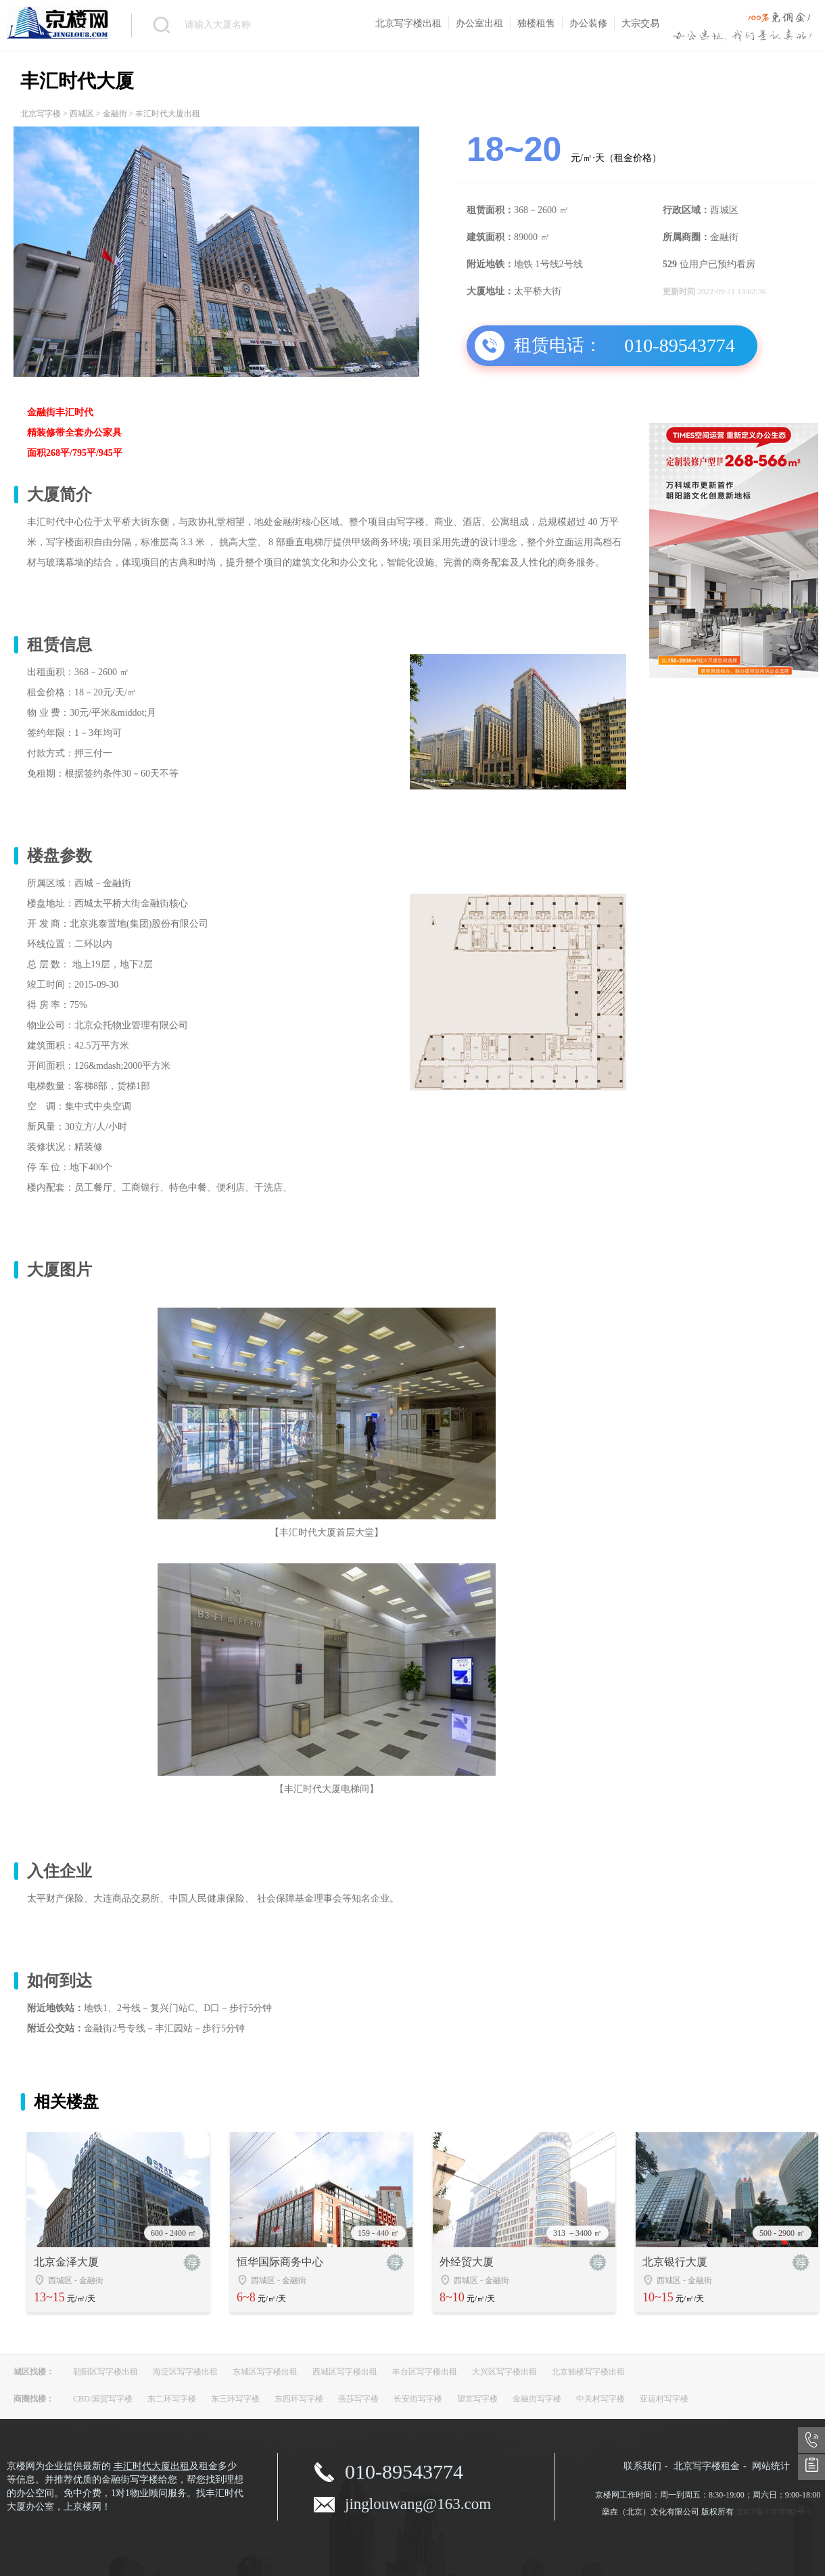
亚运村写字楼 (664, 2399)
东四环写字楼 (299, 2399)
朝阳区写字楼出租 (105, 2371)
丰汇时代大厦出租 (151, 2466)
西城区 (82, 113)
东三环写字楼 (235, 2399)
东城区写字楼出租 (265, 2371)
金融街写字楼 (537, 2399)
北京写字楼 (40, 113)
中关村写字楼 (600, 2399)
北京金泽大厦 (66, 2262)
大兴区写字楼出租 (504, 2371)
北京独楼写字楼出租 (588, 2371)
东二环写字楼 (171, 2399)
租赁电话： (558, 345)
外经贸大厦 (467, 2262)
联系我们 (642, 2466)
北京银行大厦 (674, 2262)
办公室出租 (479, 23)
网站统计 (771, 2466)
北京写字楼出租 (408, 23)
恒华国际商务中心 (280, 2262)
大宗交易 (640, 23)
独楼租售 (536, 23)
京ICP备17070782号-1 (774, 2511)
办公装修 (588, 23)
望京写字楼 (477, 2399)
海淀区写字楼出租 (185, 2371)
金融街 (115, 113)
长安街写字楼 (418, 2399)
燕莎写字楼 (358, 2399)
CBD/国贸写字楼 (103, 2399)
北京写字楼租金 (707, 2466)
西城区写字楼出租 (344, 2371)
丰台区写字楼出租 (424, 2371)
